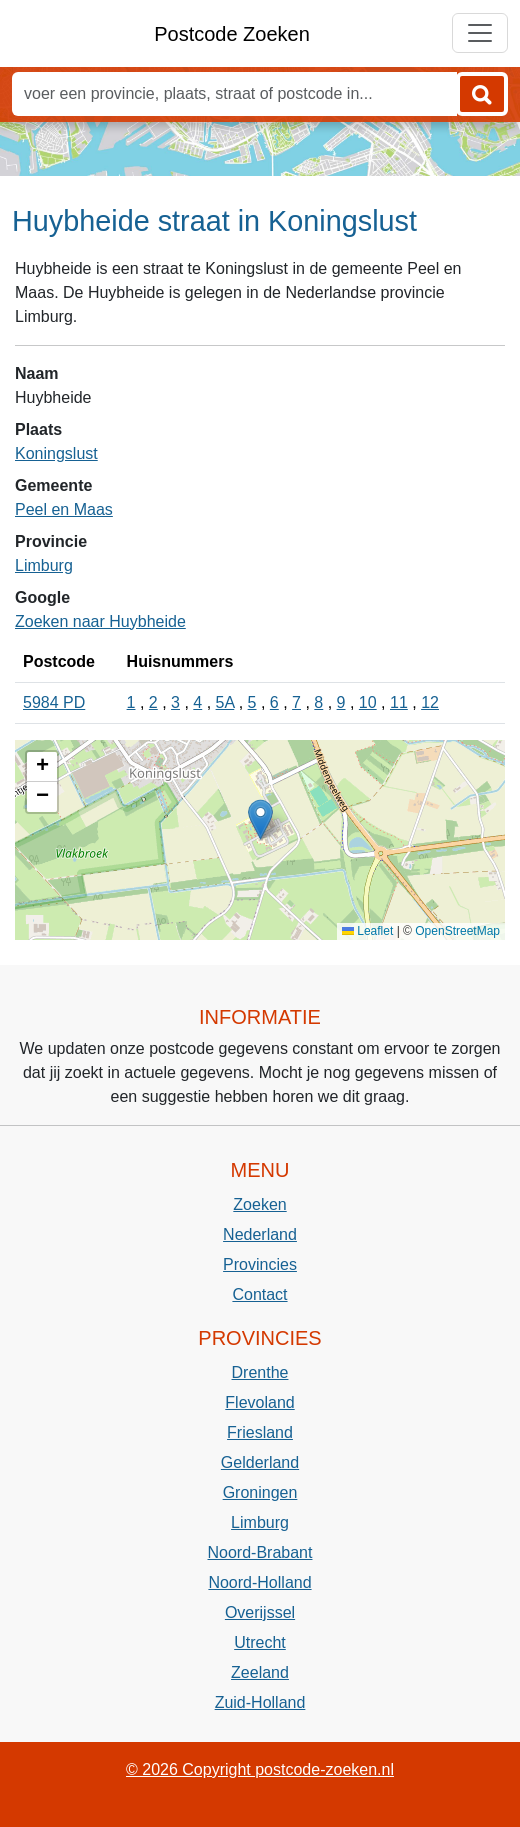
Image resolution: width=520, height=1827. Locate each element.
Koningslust (56, 453)
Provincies (260, 1264)
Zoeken (259, 1204)
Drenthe (260, 1372)
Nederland (260, 1234)
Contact (259, 1294)
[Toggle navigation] (480, 33)
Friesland (260, 1432)
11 (399, 702)
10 (368, 702)
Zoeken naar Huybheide (100, 621)
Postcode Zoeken (232, 34)
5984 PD (54, 702)
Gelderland (260, 1462)
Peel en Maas (64, 509)
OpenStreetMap (457, 931)
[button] (260, 819)
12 (430, 702)
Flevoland (259, 1402)
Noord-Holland (259, 1582)
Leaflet (367, 931)
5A (225, 702)
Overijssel (260, 1612)
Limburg (44, 565)
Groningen (260, 1492)
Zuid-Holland (260, 1702)
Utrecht (260, 1642)
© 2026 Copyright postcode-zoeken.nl (260, 1769)
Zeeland (260, 1672)
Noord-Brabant (260, 1552)
